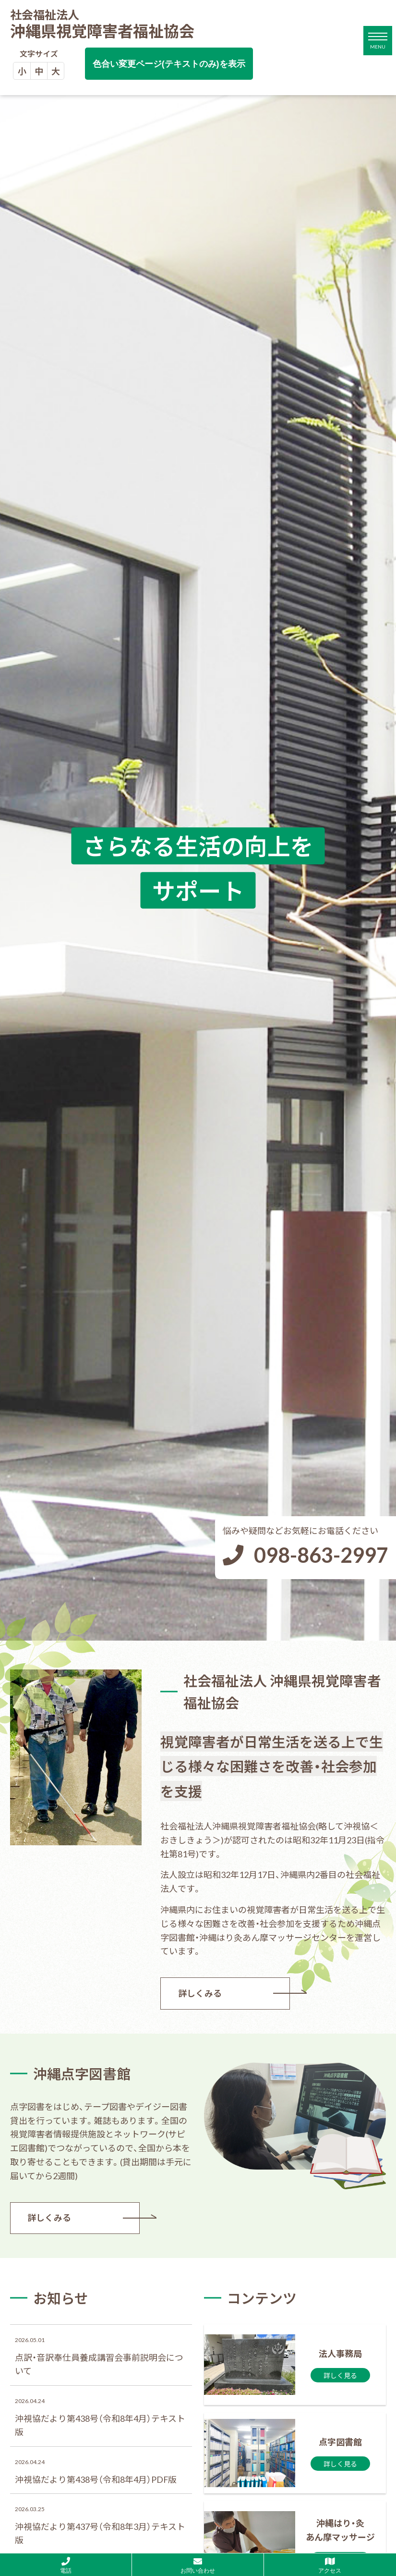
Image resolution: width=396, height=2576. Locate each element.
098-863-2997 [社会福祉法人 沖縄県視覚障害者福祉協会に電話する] (321, 1554)
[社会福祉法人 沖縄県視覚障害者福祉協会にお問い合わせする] (198, 2564)
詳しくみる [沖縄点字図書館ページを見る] (50, 2217)
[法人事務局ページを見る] (295, 2365)
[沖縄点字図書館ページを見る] (295, 2453)
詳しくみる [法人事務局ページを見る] (200, 1993)
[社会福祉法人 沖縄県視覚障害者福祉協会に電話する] (66, 2564)
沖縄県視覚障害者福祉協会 (102, 25)
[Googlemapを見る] (330, 2564)
